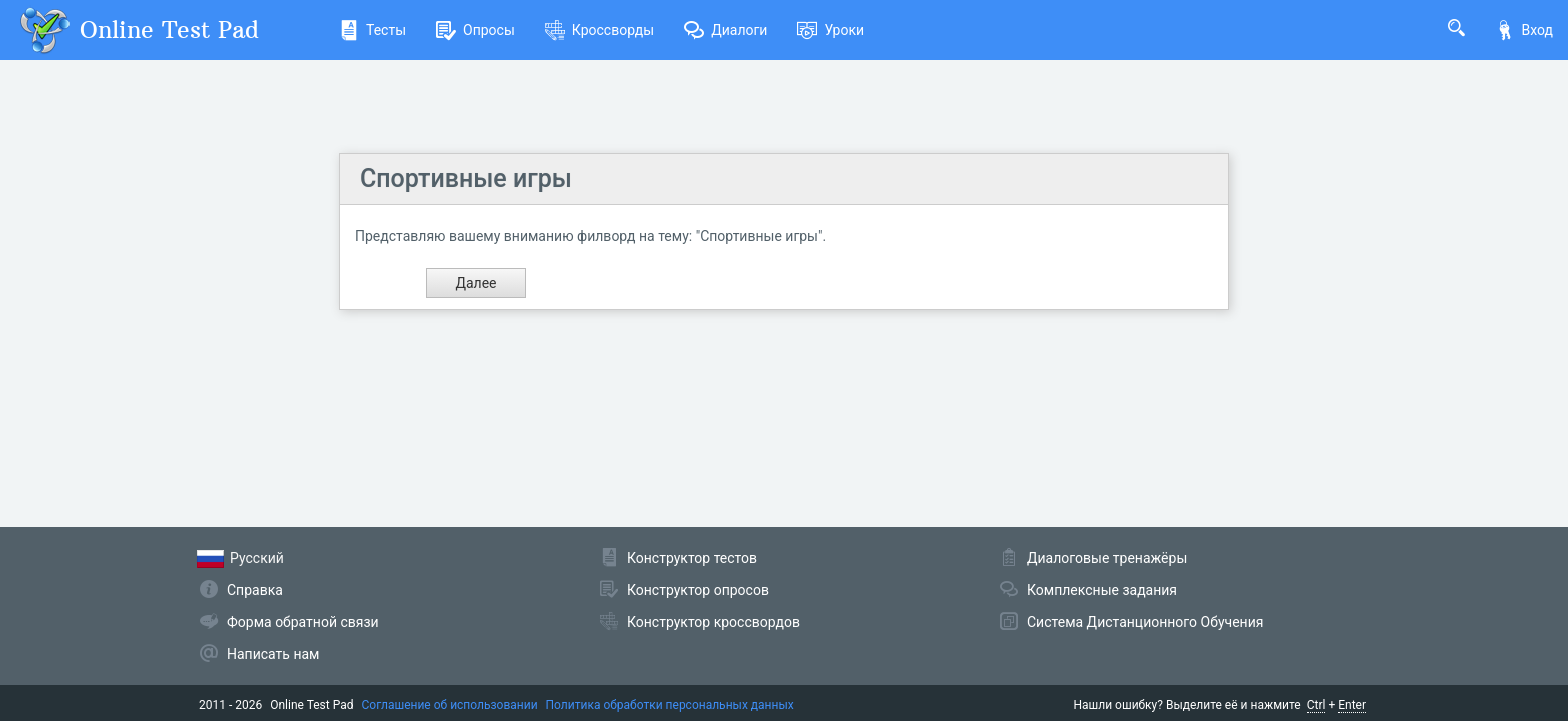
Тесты (372, 30)
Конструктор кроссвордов (713, 622)
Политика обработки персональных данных (670, 705)
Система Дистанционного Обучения (1145, 622)
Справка (255, 590)
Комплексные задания (1102, 590)
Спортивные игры (466, 178)
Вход (1524, 30)
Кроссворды (599, 30)
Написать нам (273, 654)
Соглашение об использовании (450, 705)
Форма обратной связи (303, 622)
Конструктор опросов (698, 590)
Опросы (475, 30)
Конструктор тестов (692, 558)
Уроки (830, 30)
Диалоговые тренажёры (1107, 558)
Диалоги (725, 30)
